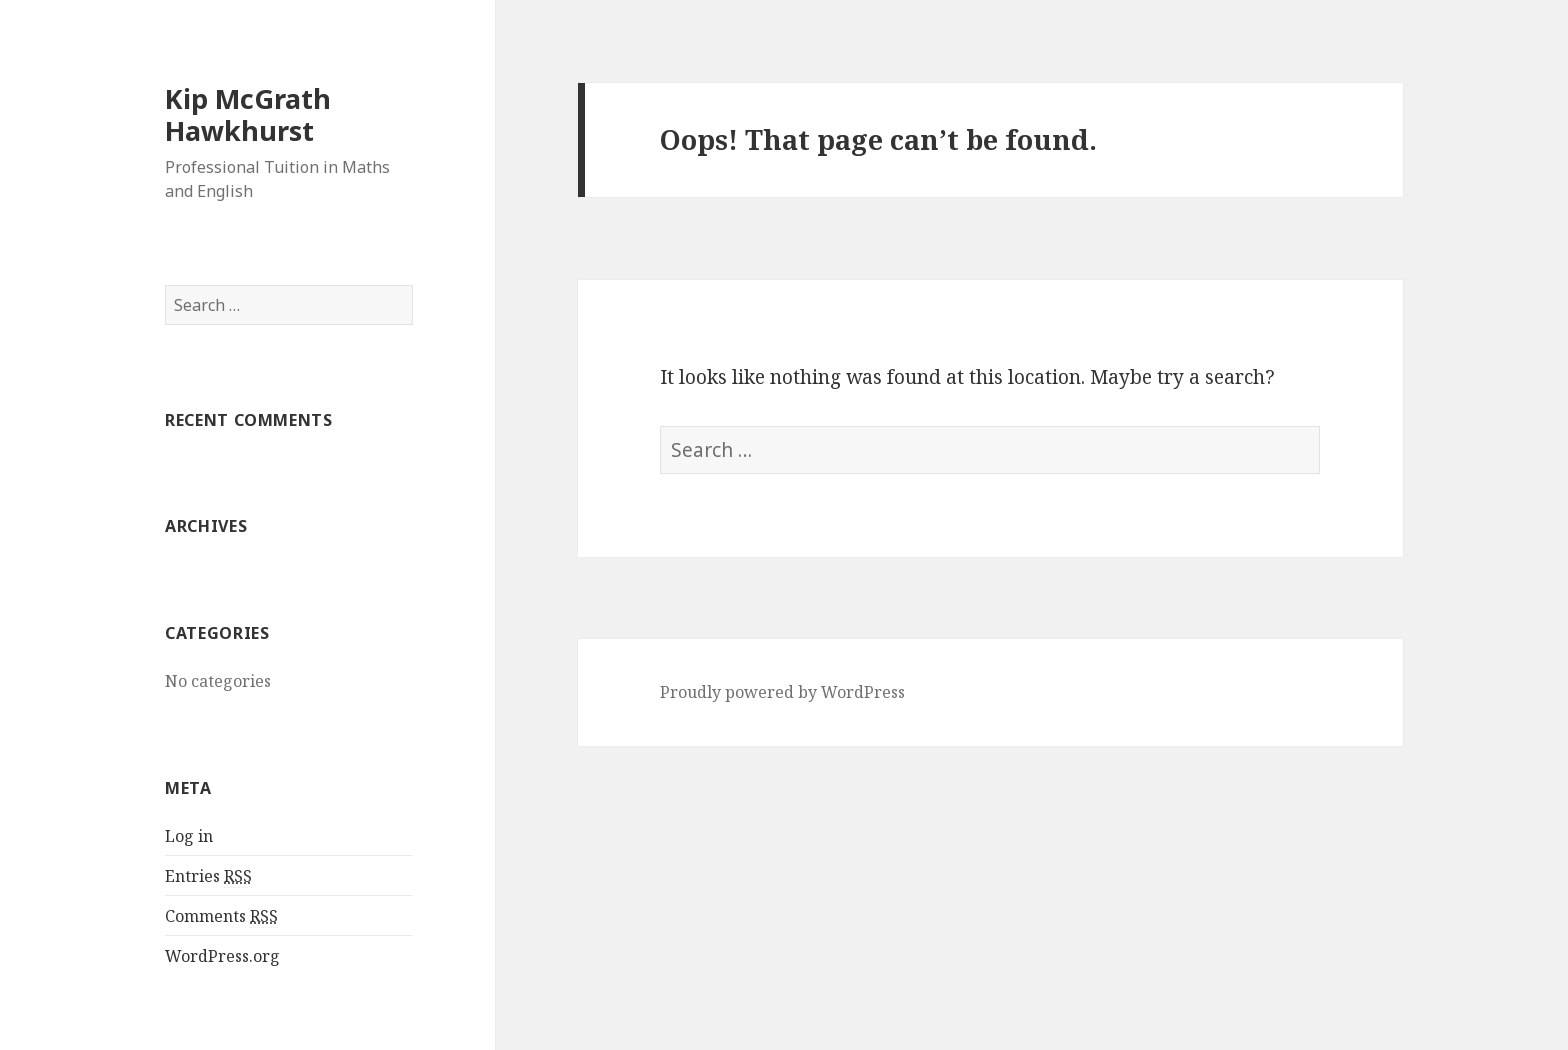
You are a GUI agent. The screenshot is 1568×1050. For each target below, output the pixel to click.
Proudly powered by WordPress (782, 692)
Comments (221, 916)
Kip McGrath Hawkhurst (248, 114)
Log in (189, 836)
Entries (208, 876)
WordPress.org (222, 956)
